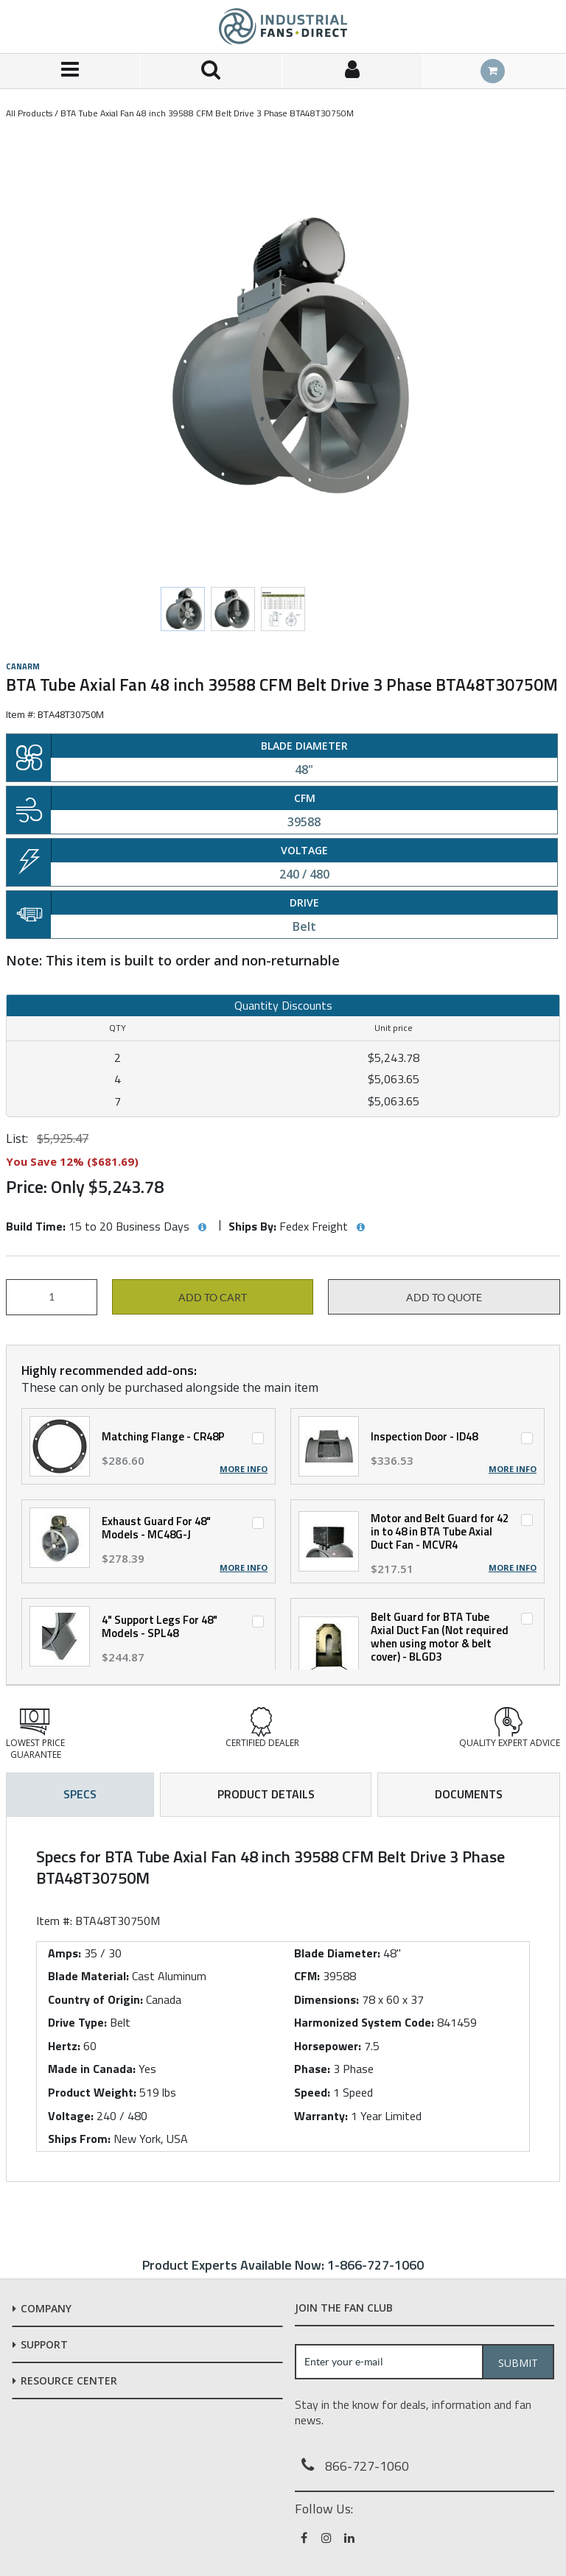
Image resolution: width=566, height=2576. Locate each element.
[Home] (283, 26)
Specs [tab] (80, 1794)
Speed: (312, 2092)
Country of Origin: (95, 1999)
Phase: (312, 2068)
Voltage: (71, 2116)
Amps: (64, 1953)
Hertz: (64, 2046)
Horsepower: (327, 2046)
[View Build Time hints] (202, 1227)
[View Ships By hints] (360, 1227)
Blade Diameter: (337, 1953)
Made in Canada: (92, 2068)
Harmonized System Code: (364, 2022)
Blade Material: (88, 1976)
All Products (29, 113)
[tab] (283, 1999)
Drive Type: (77, 2022)
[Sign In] (352, 71)
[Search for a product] (211, 71)
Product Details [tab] (266, 1794)
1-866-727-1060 (375, 2265)
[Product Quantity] (51, 1297)
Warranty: (321, 2116)
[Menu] (70, 71)
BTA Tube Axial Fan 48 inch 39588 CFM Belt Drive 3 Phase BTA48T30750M (207, 113)
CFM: (307, 1976)
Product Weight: (92, 2092)
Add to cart (212, 1297)
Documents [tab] (469, 1794)
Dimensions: (326, 1999)
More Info (244, 1469)
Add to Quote (444, 1297)
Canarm (23, 666)
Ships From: (79, 2138)
